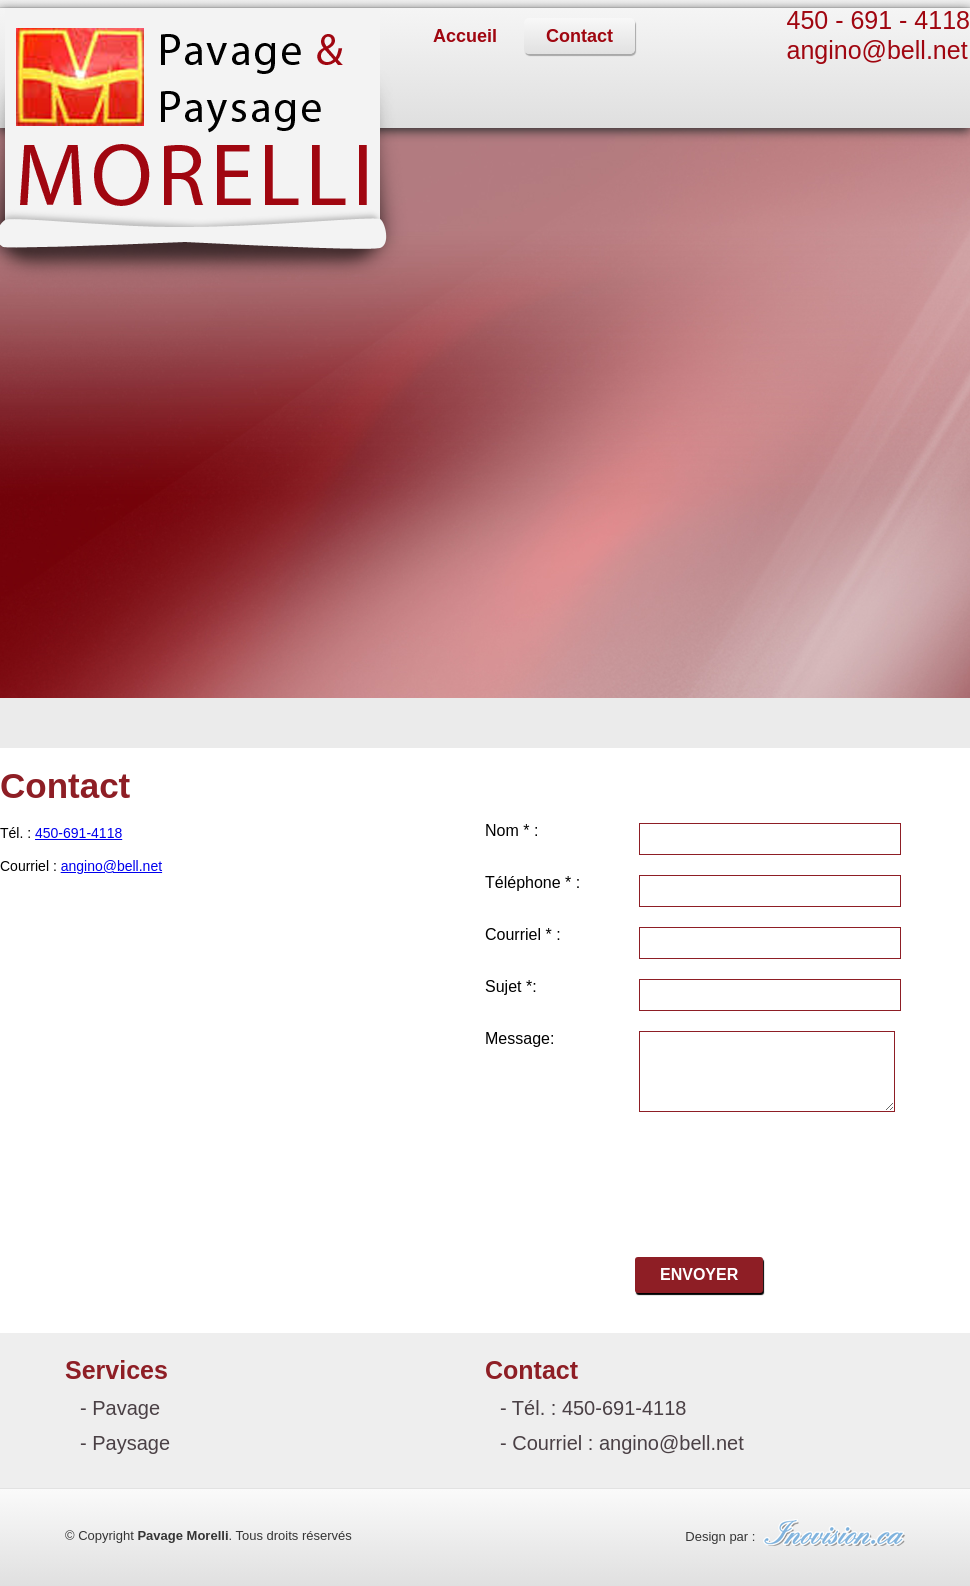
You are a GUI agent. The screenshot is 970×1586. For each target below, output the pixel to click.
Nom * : (511, 831)
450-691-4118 (78, 833)
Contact (579, 36)
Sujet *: (511, 987)
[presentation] (728, 1173)
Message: (519, 1039)
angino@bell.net (877, 50)
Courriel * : (523, 935)
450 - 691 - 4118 (878, 20)
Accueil (465, 36)
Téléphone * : (532, 883)
